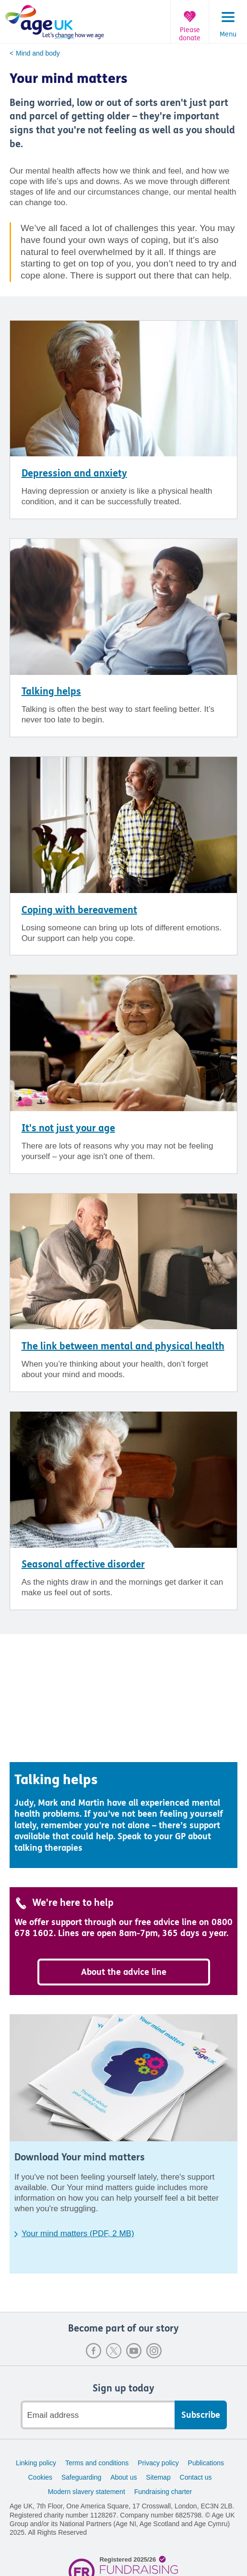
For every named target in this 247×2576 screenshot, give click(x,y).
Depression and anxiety (74, 473)
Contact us (196, 2477)
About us (123, 2477)
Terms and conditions (97, 2463)
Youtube (133, 2350)
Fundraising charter (163, 2491)
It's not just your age (68, 1128)
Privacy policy (158, 2463)
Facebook (93, 2350)
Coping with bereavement (79, 910)
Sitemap (158, 2477)
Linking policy (36, 2463)
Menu (228, 34)
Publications (206, 2463)
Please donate (189, 34)
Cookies (40, 2477)
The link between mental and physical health (123, 1346)
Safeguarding (81, 2477)
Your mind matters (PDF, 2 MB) (78, 2233)
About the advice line (123, 1972)
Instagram (154, 2350)
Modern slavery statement (86, 2491)
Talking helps (51, 691)
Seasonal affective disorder (83, 1564)
